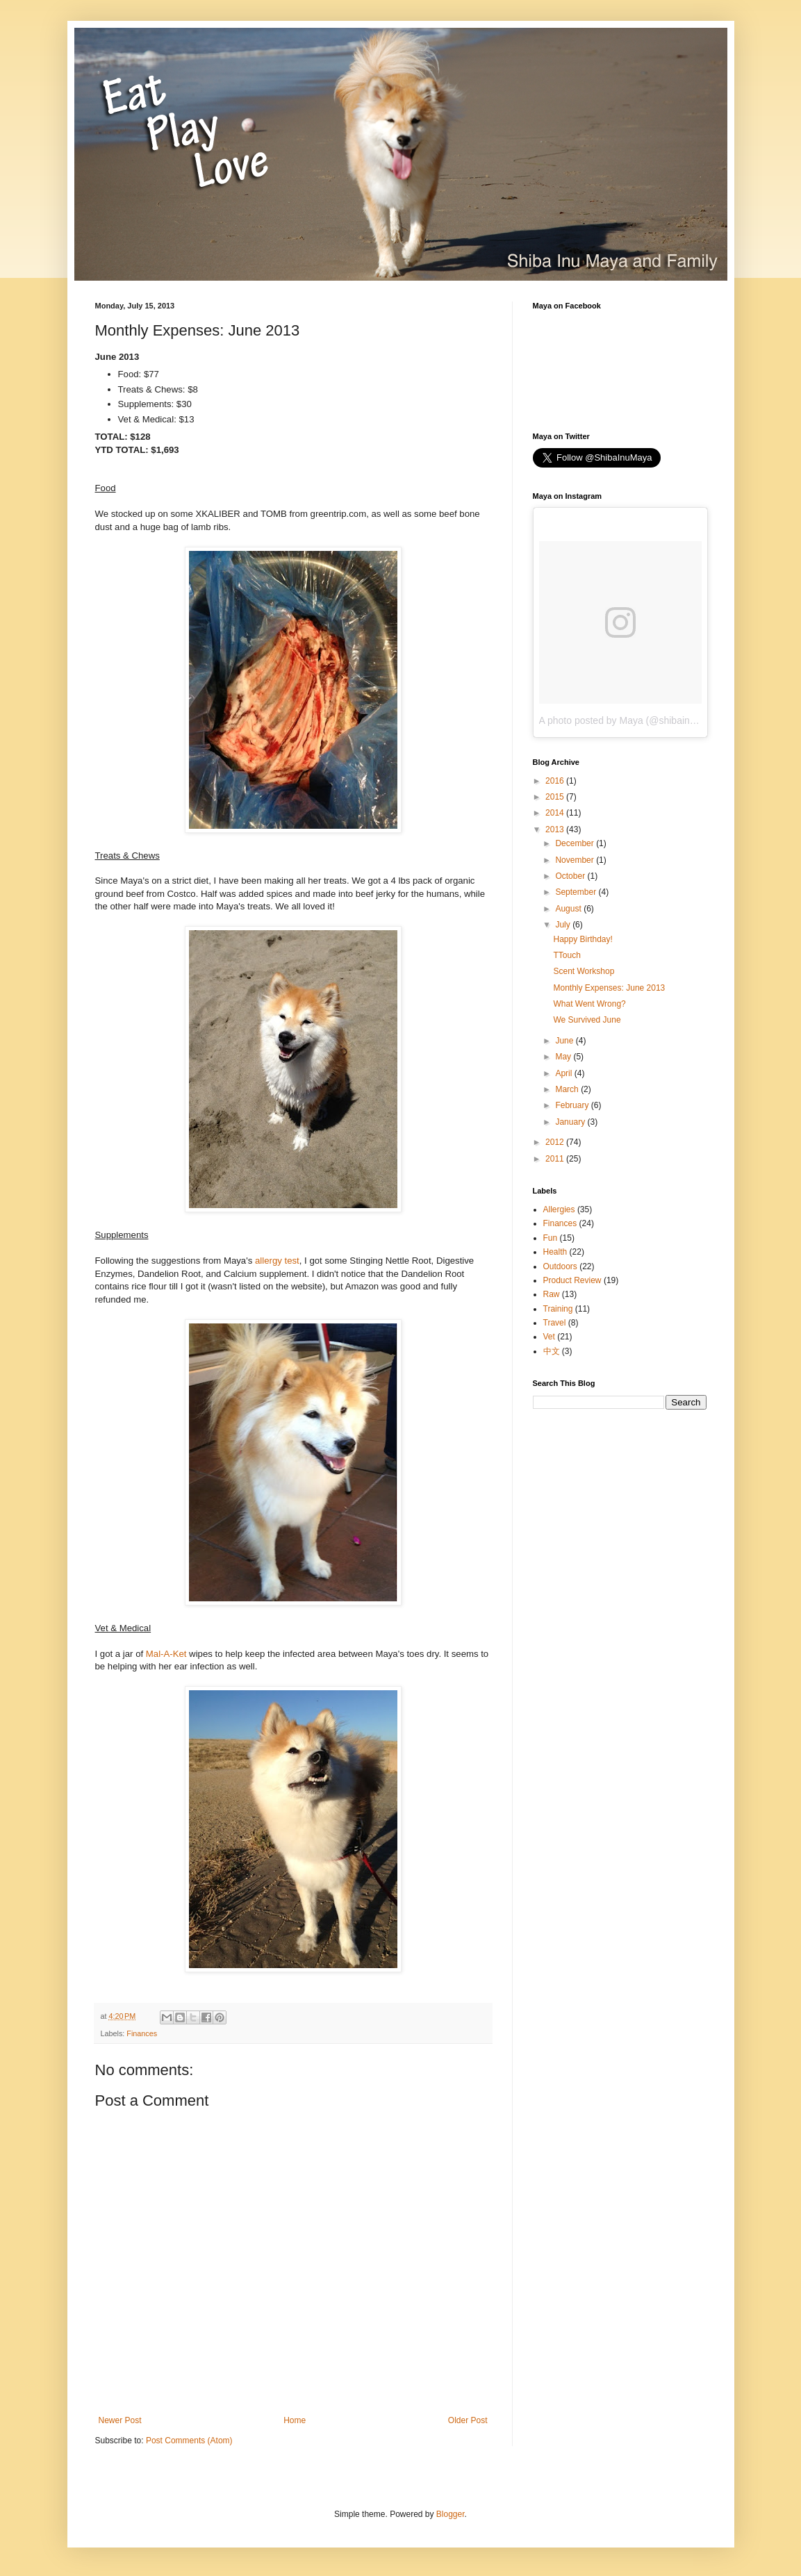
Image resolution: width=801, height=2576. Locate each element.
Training (558, 1309)
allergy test (277, 1260)
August (569, 909)
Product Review (572, 1280)
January (571, 1122)
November (575, 860)
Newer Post (120, 2420)
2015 (555, 797)
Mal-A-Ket (166, 1654)
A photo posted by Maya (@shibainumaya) (630, 720)
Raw (551, 1294)
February (573, 1105)
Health (555, 1252)
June (565, 1041)
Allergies (559, 1209)
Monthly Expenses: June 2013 (609, 988)
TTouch (566, 955)
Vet (549, 1336)
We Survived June (586, 1020)
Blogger (450, 2514)
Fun (550, 1238)
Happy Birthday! (582, 939)
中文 (551, 1351)
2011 (555, 1159)
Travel (554, 1323)
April (564, 1073)
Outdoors (560, 1266)
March (568, 1089)
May (564, 1057)
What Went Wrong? (589, 1004)
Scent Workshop (583, 971)
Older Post (468, 2420)
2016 (555, 781)
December (575, 843)
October (571, 876)
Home (294, 2420)
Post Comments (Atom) (189, 2440)
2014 (555, 813)
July (563, 925)
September (576, 892)
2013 (555, 829)
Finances (141, 2033)
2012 (555, 1142)
